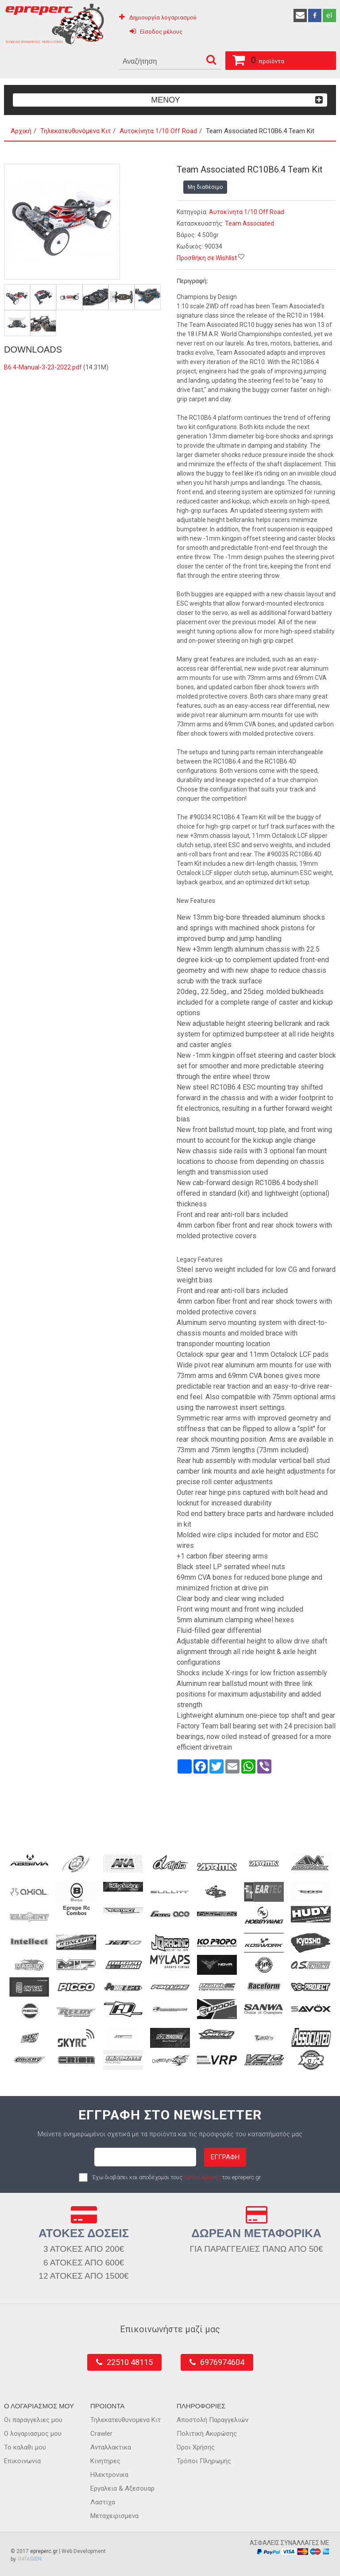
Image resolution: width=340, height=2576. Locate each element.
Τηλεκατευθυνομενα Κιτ (125, 2420)
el (329, 15)
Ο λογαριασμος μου (33, 2434)
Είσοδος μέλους (161, 31)
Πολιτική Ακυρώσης (207, 2434)
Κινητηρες (105, 2461)
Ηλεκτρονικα (109, 2475)
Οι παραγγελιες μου (33, 2420)
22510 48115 (130, 2362)
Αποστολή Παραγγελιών (212, 2420)
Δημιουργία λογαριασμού (163, 17)
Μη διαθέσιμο (205, 187)
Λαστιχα (102, 2502)
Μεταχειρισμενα (114, 2516)
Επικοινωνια (22, 2461)
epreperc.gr (44, 2551)
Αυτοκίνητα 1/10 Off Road (158, 131)
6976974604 (222, 2362)
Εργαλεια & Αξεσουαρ (122, 2488)
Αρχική (21, 131)
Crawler (101, 2434)
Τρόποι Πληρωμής (204, 2461)
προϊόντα (254, 58)
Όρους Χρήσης (202, 2177)
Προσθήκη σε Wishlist (207, 257)
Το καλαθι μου (25, 2447)
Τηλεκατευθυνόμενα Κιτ (75, 131)
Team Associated (249, 223)
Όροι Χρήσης (196, 2447)
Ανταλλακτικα (110, 2447)
